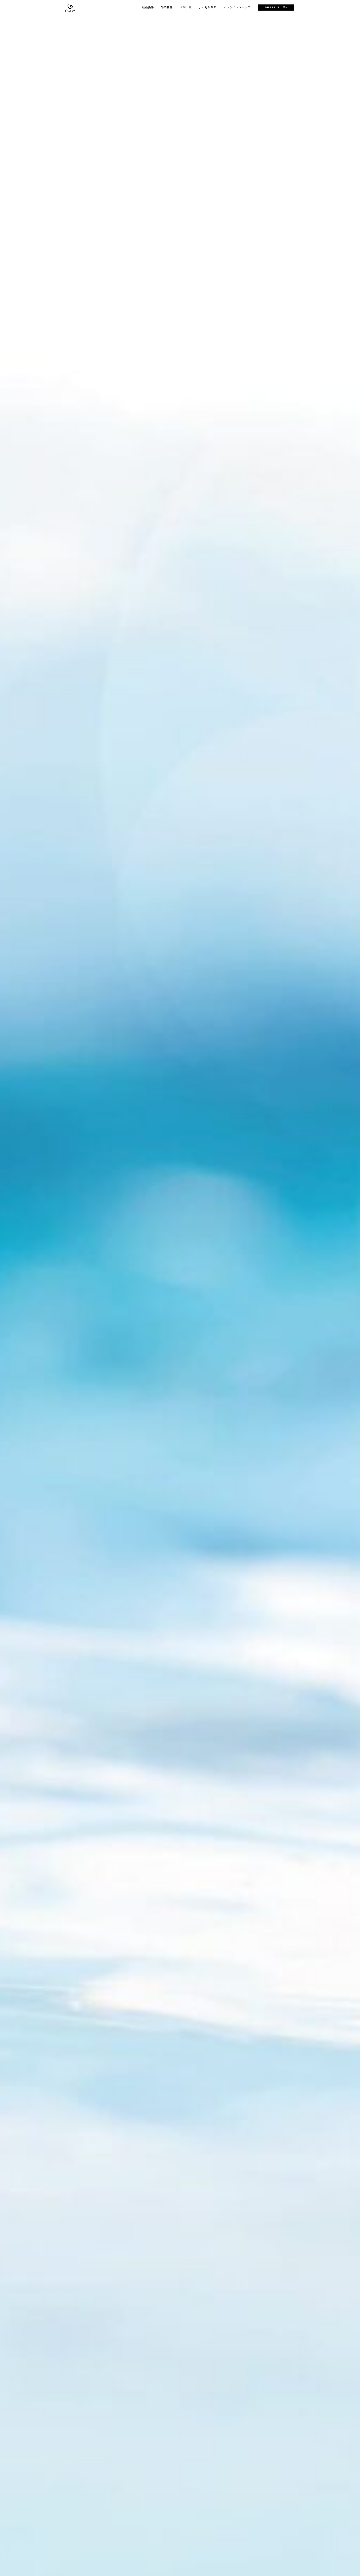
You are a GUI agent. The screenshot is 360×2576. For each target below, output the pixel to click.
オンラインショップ (236, 7)
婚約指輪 (167, 7)
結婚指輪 (148, 7)
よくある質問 (208, 7)
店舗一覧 (186, 7)
